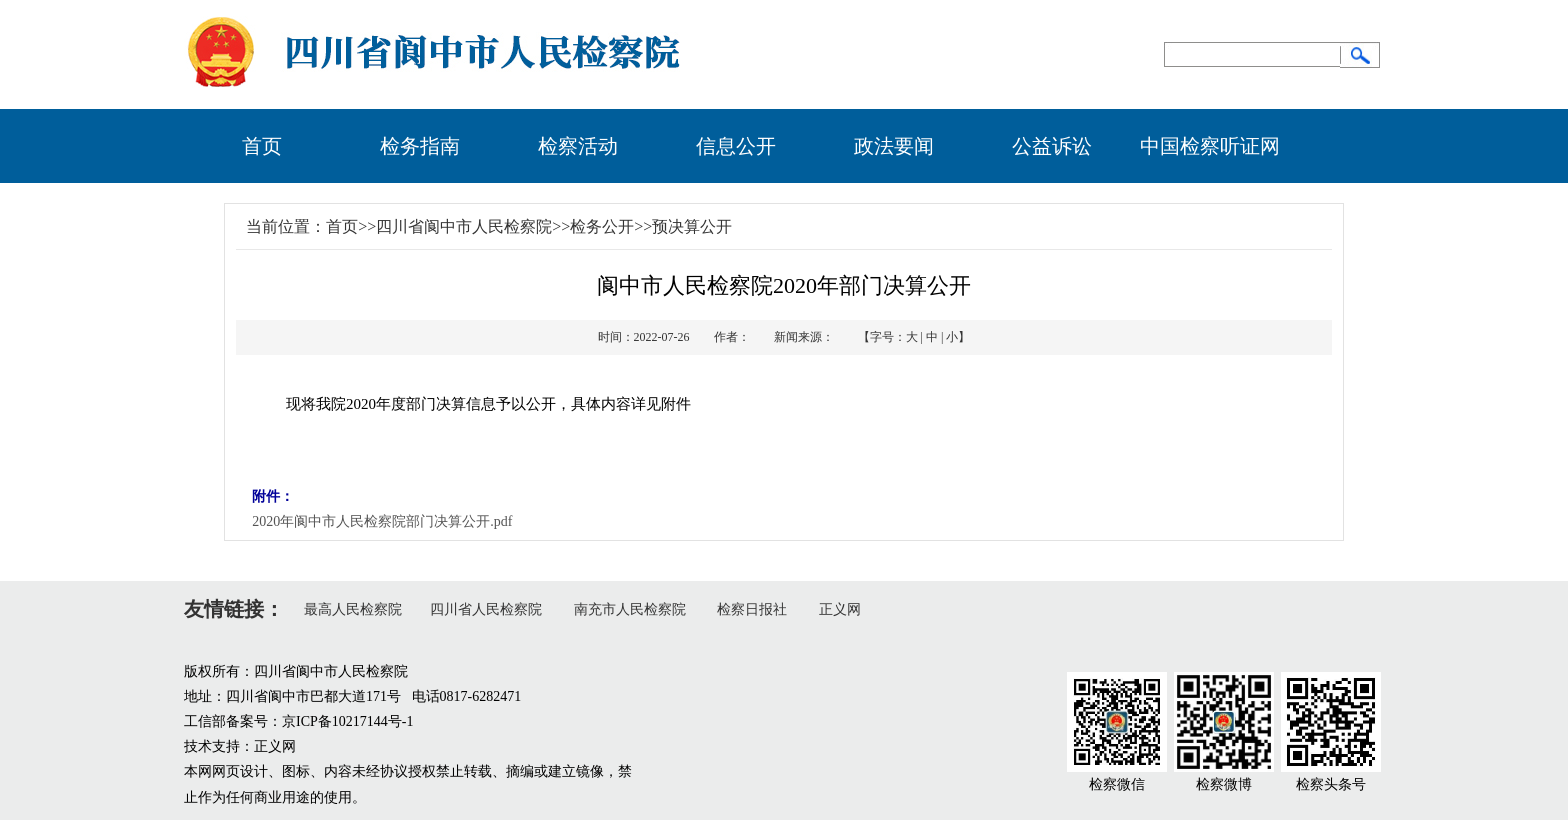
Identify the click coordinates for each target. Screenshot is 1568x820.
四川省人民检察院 (486, 609)
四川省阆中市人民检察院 (464, 226)
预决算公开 (692, 226)
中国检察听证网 (1210, 146)
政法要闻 (894, 146)
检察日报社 (752, 609)
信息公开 (736, 146)
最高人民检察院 (353, 609)
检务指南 (420, 146)
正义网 (840, 609)
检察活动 (578, 146)
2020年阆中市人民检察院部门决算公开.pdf (382, 521)
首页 (262, 146)
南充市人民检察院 (630, 609)
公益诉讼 (1052, 146)
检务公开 (602, 226)
